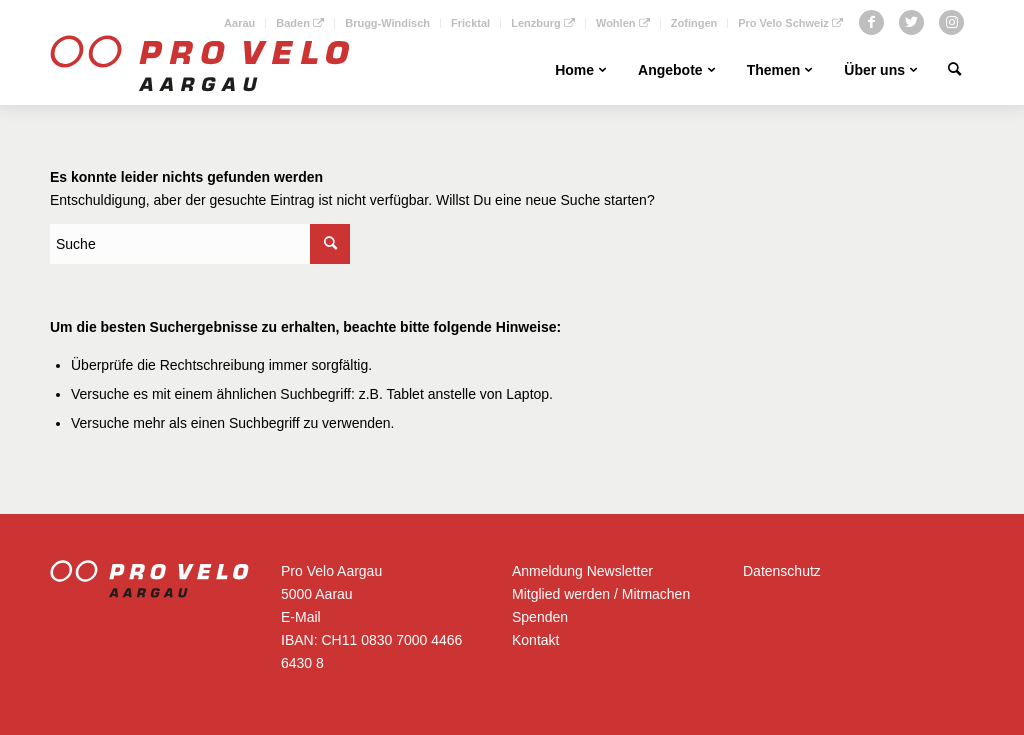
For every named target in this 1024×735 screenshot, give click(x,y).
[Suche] (954, 70)
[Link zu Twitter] (911, 22)
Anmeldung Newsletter (582, 571)
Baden (300, 23)
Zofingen (694, 23)
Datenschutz (782, 571)
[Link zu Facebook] (871, 22)
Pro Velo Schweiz (790, 23)
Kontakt (535, 640)
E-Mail (301, 617)
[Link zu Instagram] (951, 22)
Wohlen (623, 23)
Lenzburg (543, 23)
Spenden (540, 617)
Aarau (239, 23)
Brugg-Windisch (387, 23)
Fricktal (470, 23)
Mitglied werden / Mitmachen (601, 594)
